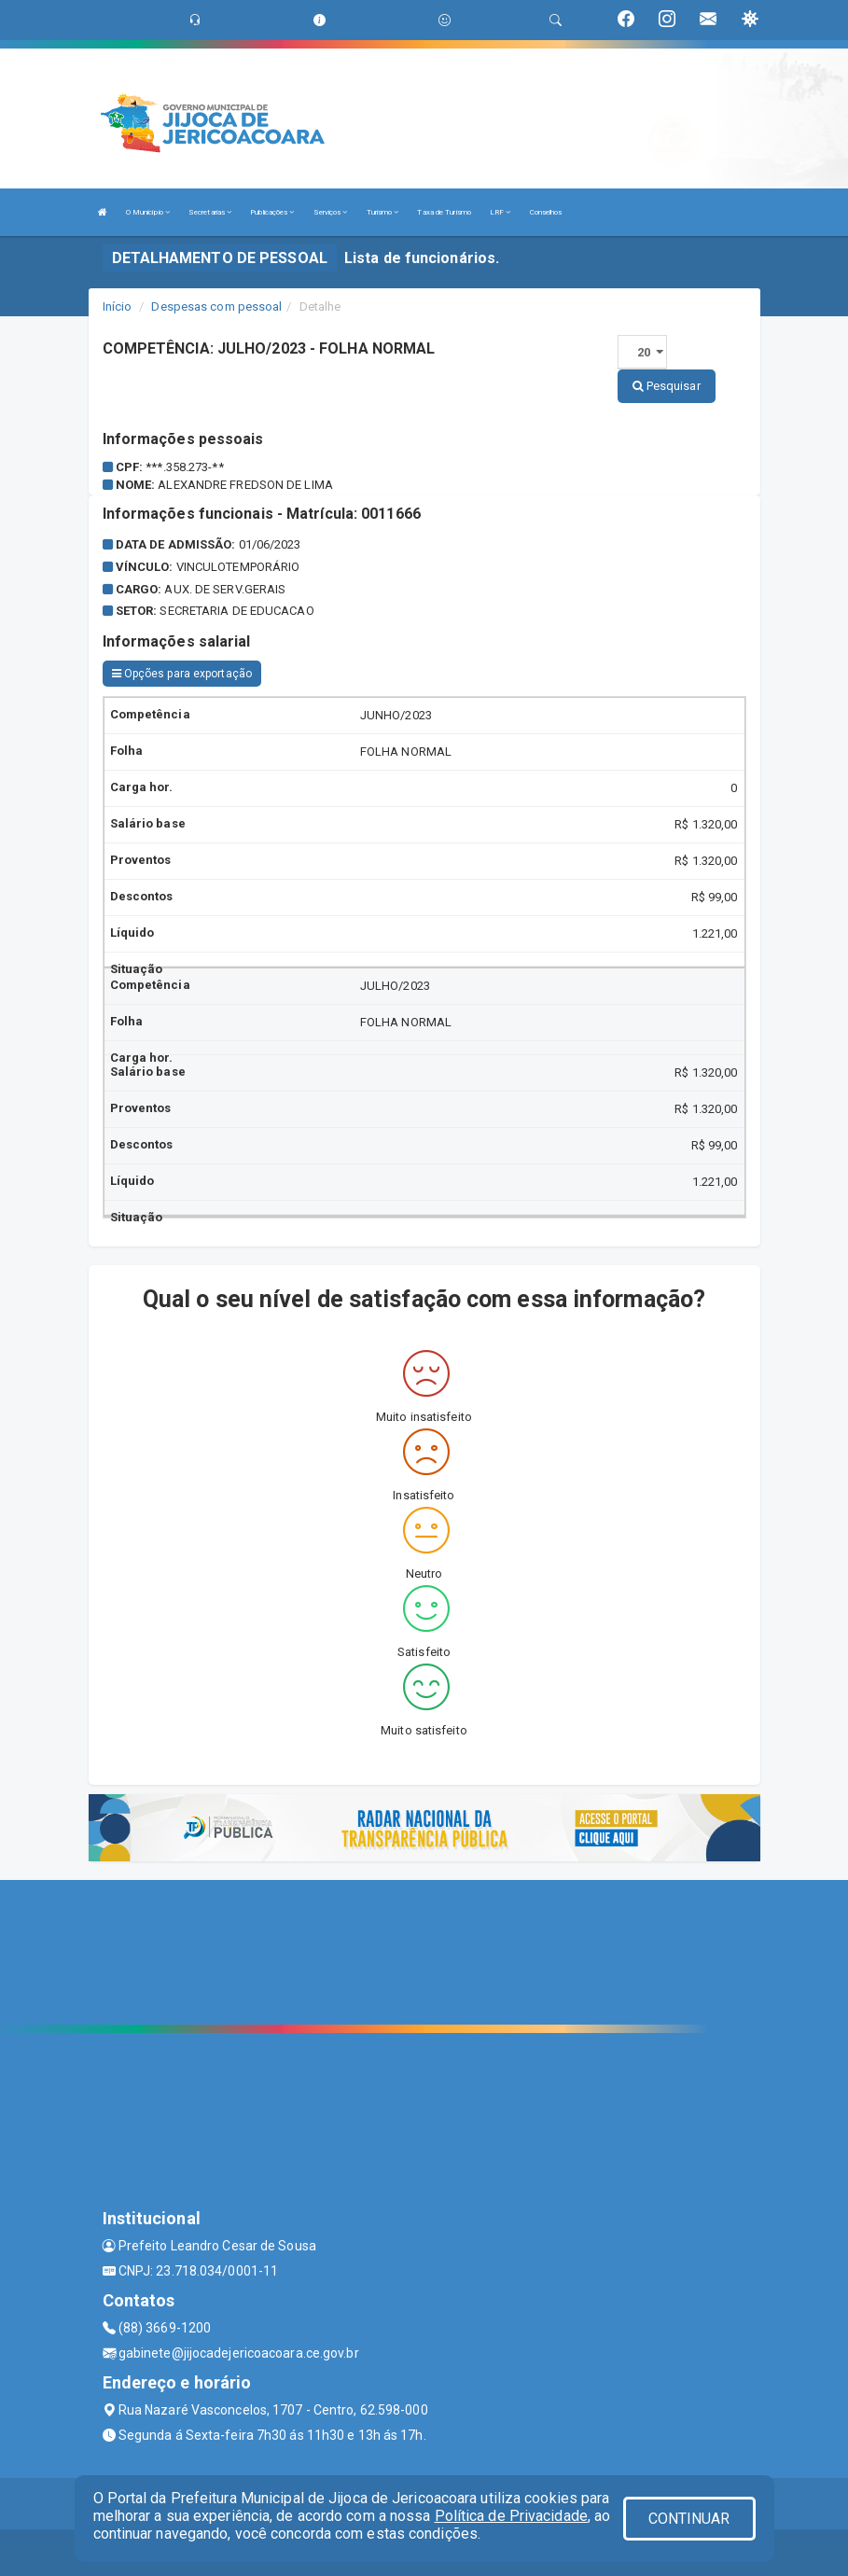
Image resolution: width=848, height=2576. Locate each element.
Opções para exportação (182, 673)
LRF (500, 212)
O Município (148, 212)
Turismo (383, 212)
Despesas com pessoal (216, 306)
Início (117, 306)
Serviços (330, 212)
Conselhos (546, 212)
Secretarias (209, 212)
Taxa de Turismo (444, 212)
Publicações (272, 212)
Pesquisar (667, 386)
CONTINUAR (689, 2518)
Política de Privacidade (511, 2516)
